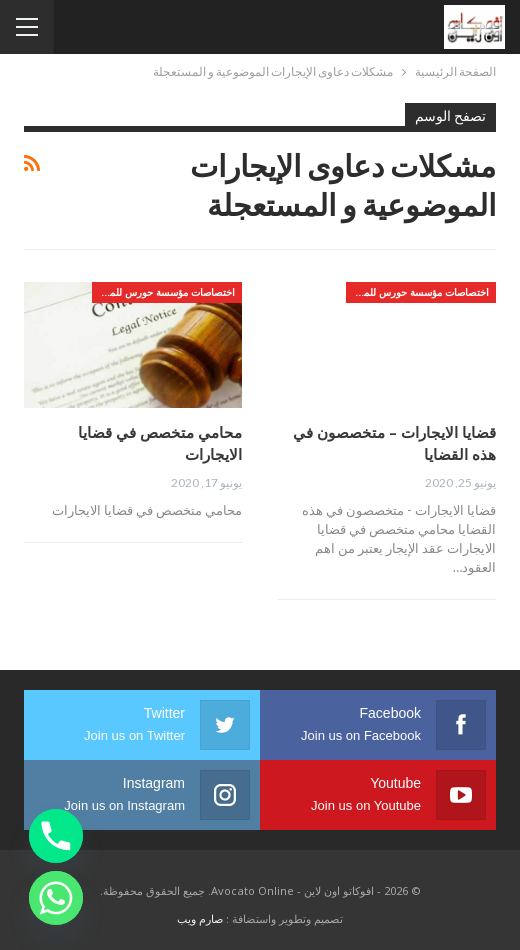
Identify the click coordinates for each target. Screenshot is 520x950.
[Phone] (56, 836)
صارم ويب (200, 918)
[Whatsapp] (56, 898)
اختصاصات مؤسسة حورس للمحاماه (417, 292)
